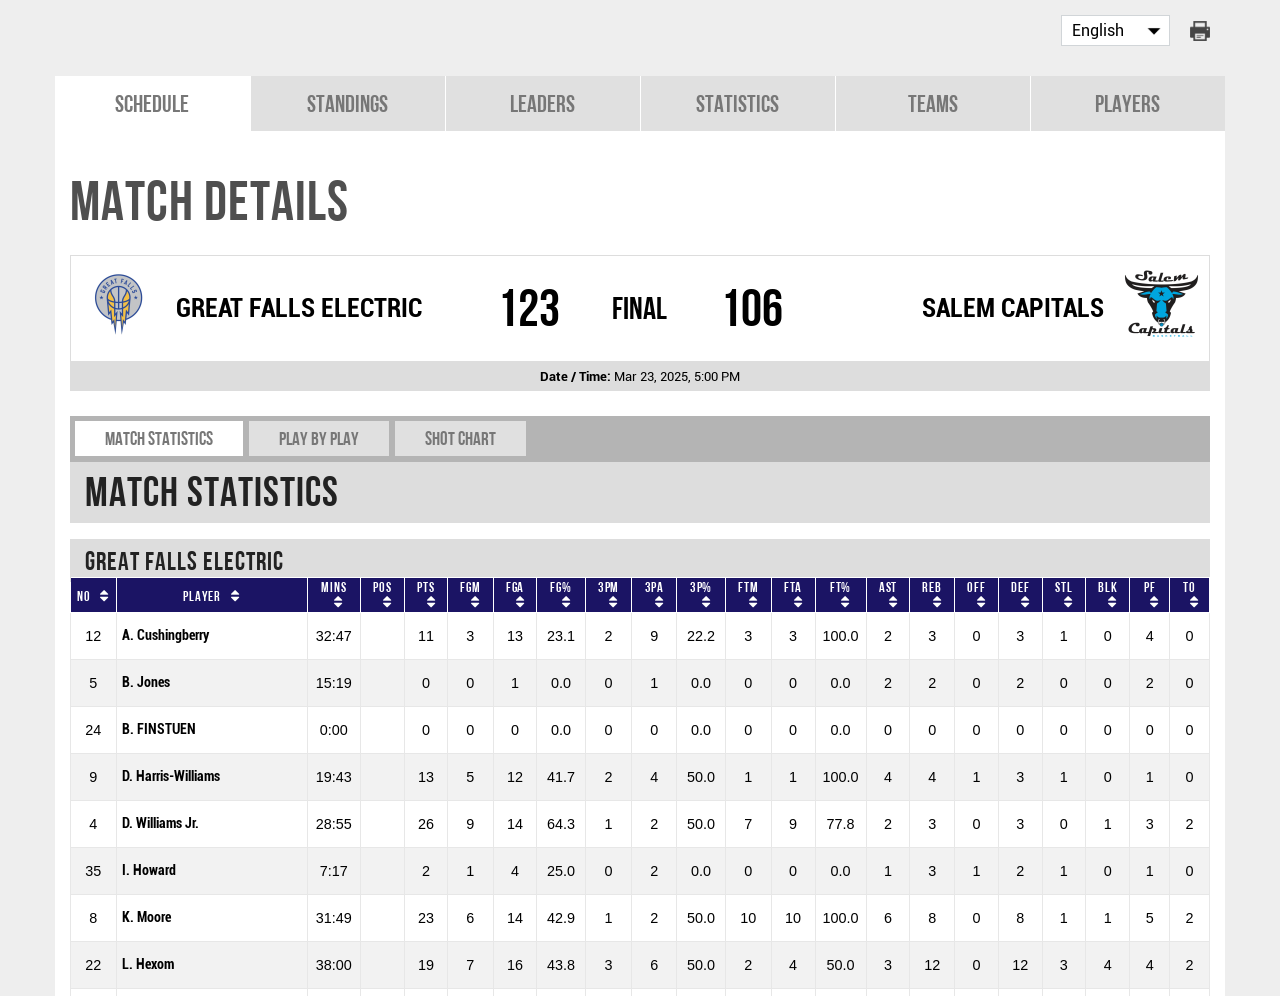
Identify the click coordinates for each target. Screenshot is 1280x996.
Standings (347, 101)
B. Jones (146, 680)
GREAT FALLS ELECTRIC (299, 306)
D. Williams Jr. (160, 821)
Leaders (542, 101)
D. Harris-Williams (171, 774)
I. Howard (149, 868)
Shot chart (460, 436)
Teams (933, 101)
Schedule (152, 101)
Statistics (737, 101)
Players (1127, 101)
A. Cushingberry (165, 633)
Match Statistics (159, 436)
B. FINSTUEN (159, 727)
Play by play (319, 436)
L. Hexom (148, 962)
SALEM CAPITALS (1013, 306)
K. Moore (146, 915)
